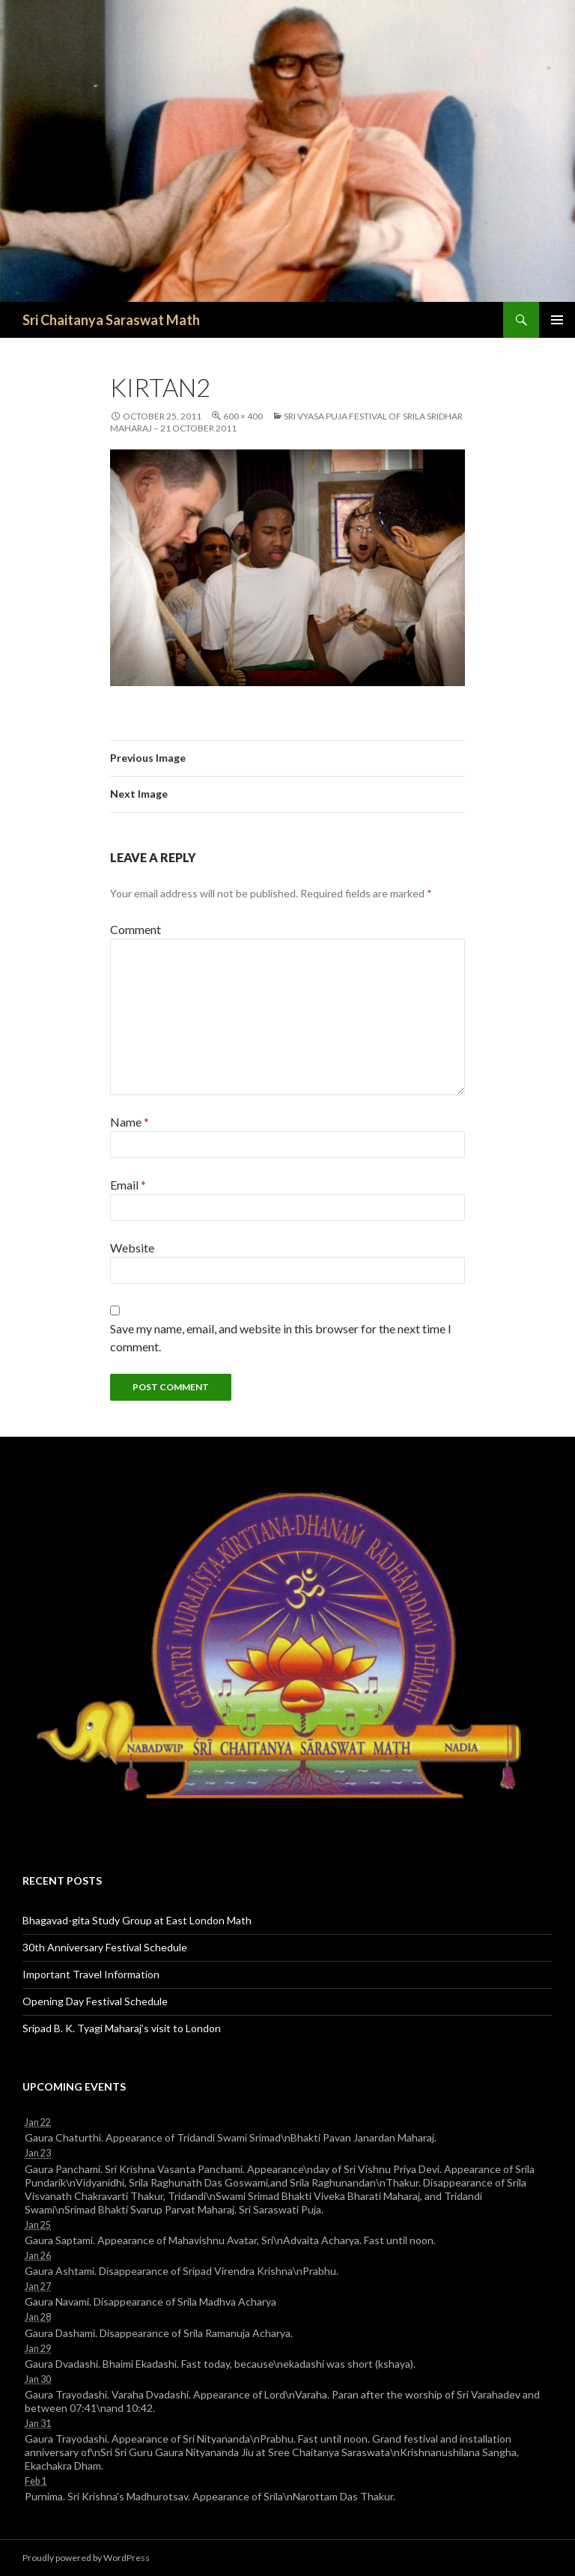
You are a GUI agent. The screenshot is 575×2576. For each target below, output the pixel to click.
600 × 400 (243, 416)
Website (132, 1247)
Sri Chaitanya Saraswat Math (111, 320)
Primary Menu (557, 320)
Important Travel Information (90, 1974)
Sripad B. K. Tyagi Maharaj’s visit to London (121, 2028)
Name (129, 1122)
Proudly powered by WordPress (86, 2557)
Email (128, 1185)
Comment (135, 929)
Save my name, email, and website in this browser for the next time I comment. (280, 1337)
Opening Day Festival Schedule (95, 2001)
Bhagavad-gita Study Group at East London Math (137, 1920)
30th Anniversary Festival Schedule (104, 1947)
